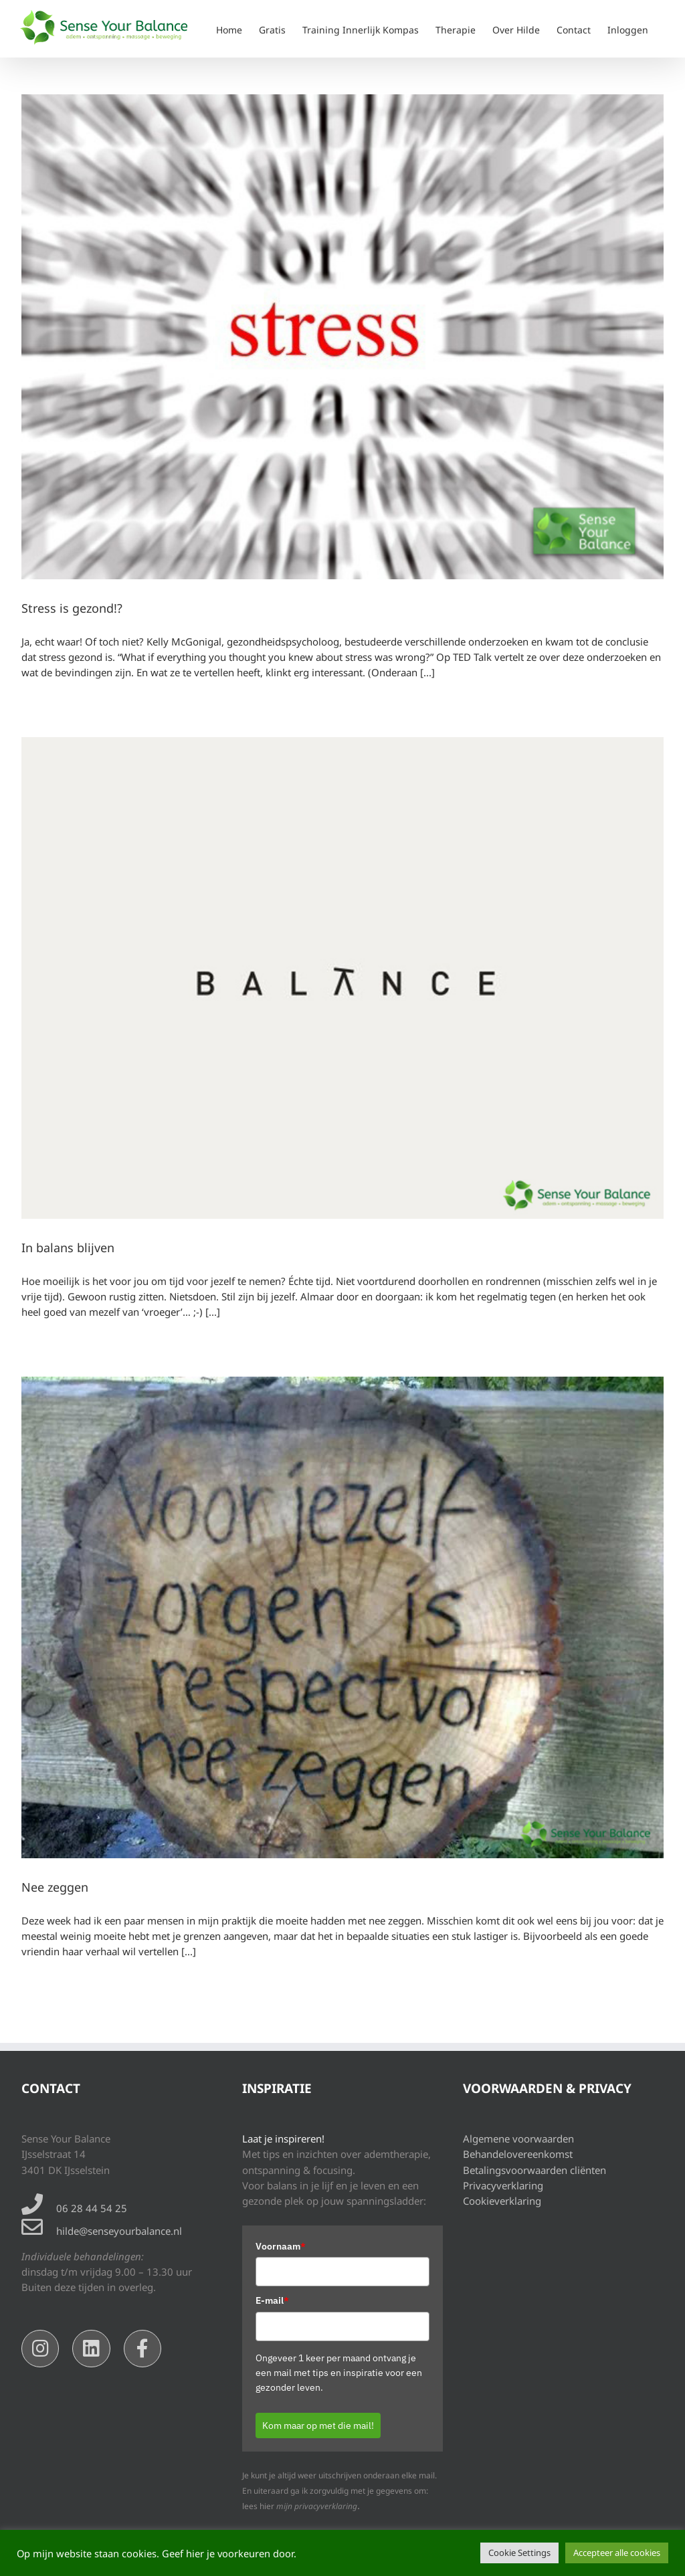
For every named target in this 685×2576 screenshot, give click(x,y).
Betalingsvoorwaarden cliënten (534, 2170)
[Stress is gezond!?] (342, 336)
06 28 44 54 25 (91, 2208)
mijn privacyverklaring (316, 2506)
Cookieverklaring (502, 2200)
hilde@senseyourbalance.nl (119, 2231)
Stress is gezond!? (71, 608)
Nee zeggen (54, 1887)
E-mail (272, 2300)
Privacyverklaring (503, 2185)
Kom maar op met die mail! (318, 2425)
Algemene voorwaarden (518, 2138)
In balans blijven (67, 1248)
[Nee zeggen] (342, 1617)
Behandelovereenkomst (518, 2154)
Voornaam (281, 2246)
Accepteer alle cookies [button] (616, 2553)
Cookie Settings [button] (519, 2553)
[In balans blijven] (342, 978)
